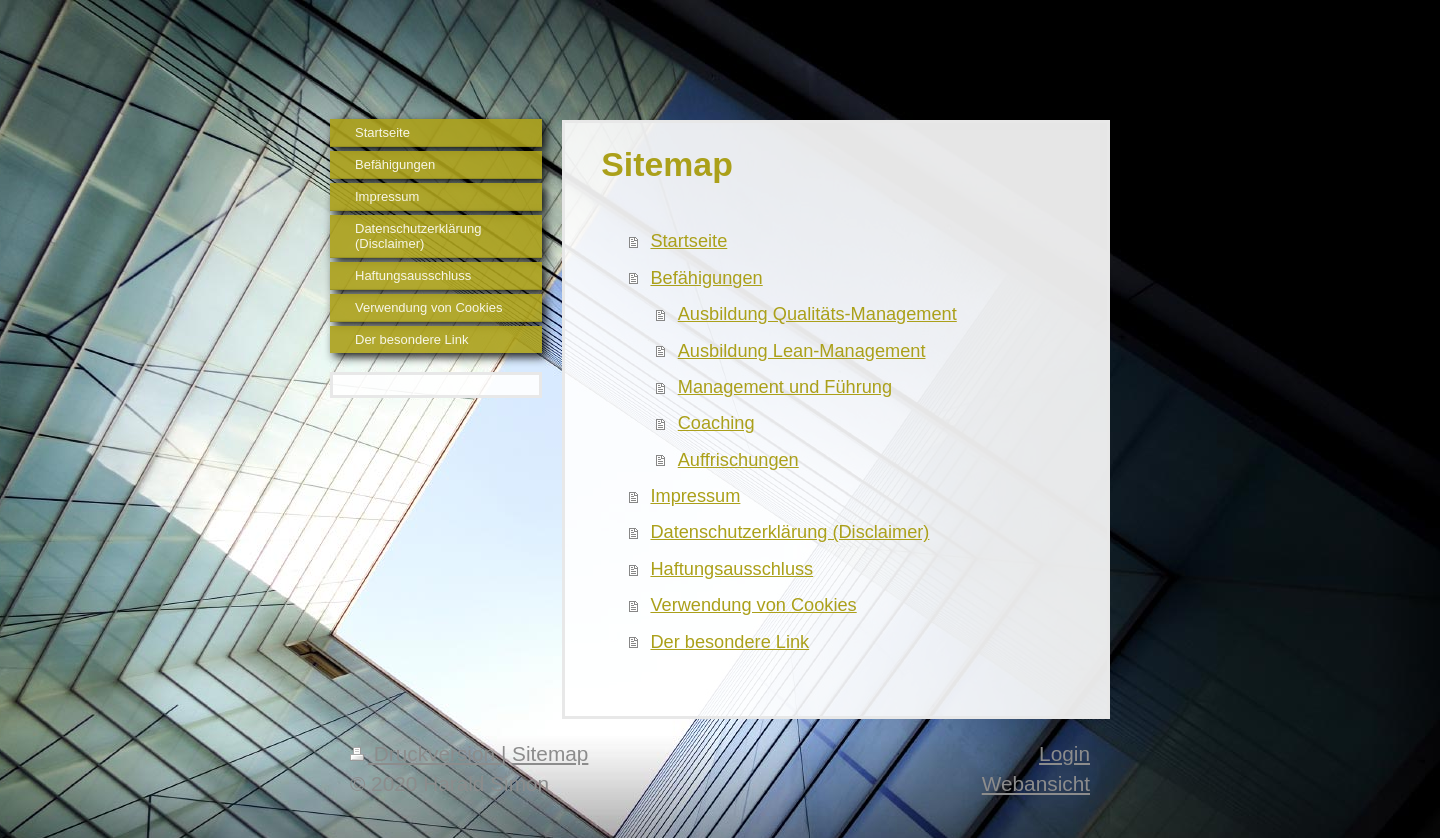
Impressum (695, 496)
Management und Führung (785, 387)
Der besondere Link (729, 642)
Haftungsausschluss (731, 569)
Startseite (688, 241)
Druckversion (425, 753)
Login (1064, 753)
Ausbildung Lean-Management (802, 351)
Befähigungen (706, 278)
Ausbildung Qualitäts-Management (817, 314)
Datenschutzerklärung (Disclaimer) (789, 532)
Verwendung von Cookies (753, 605)
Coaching (716, 423)
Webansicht (1036, 783)
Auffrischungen (738, 460)
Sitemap (550, 753)
